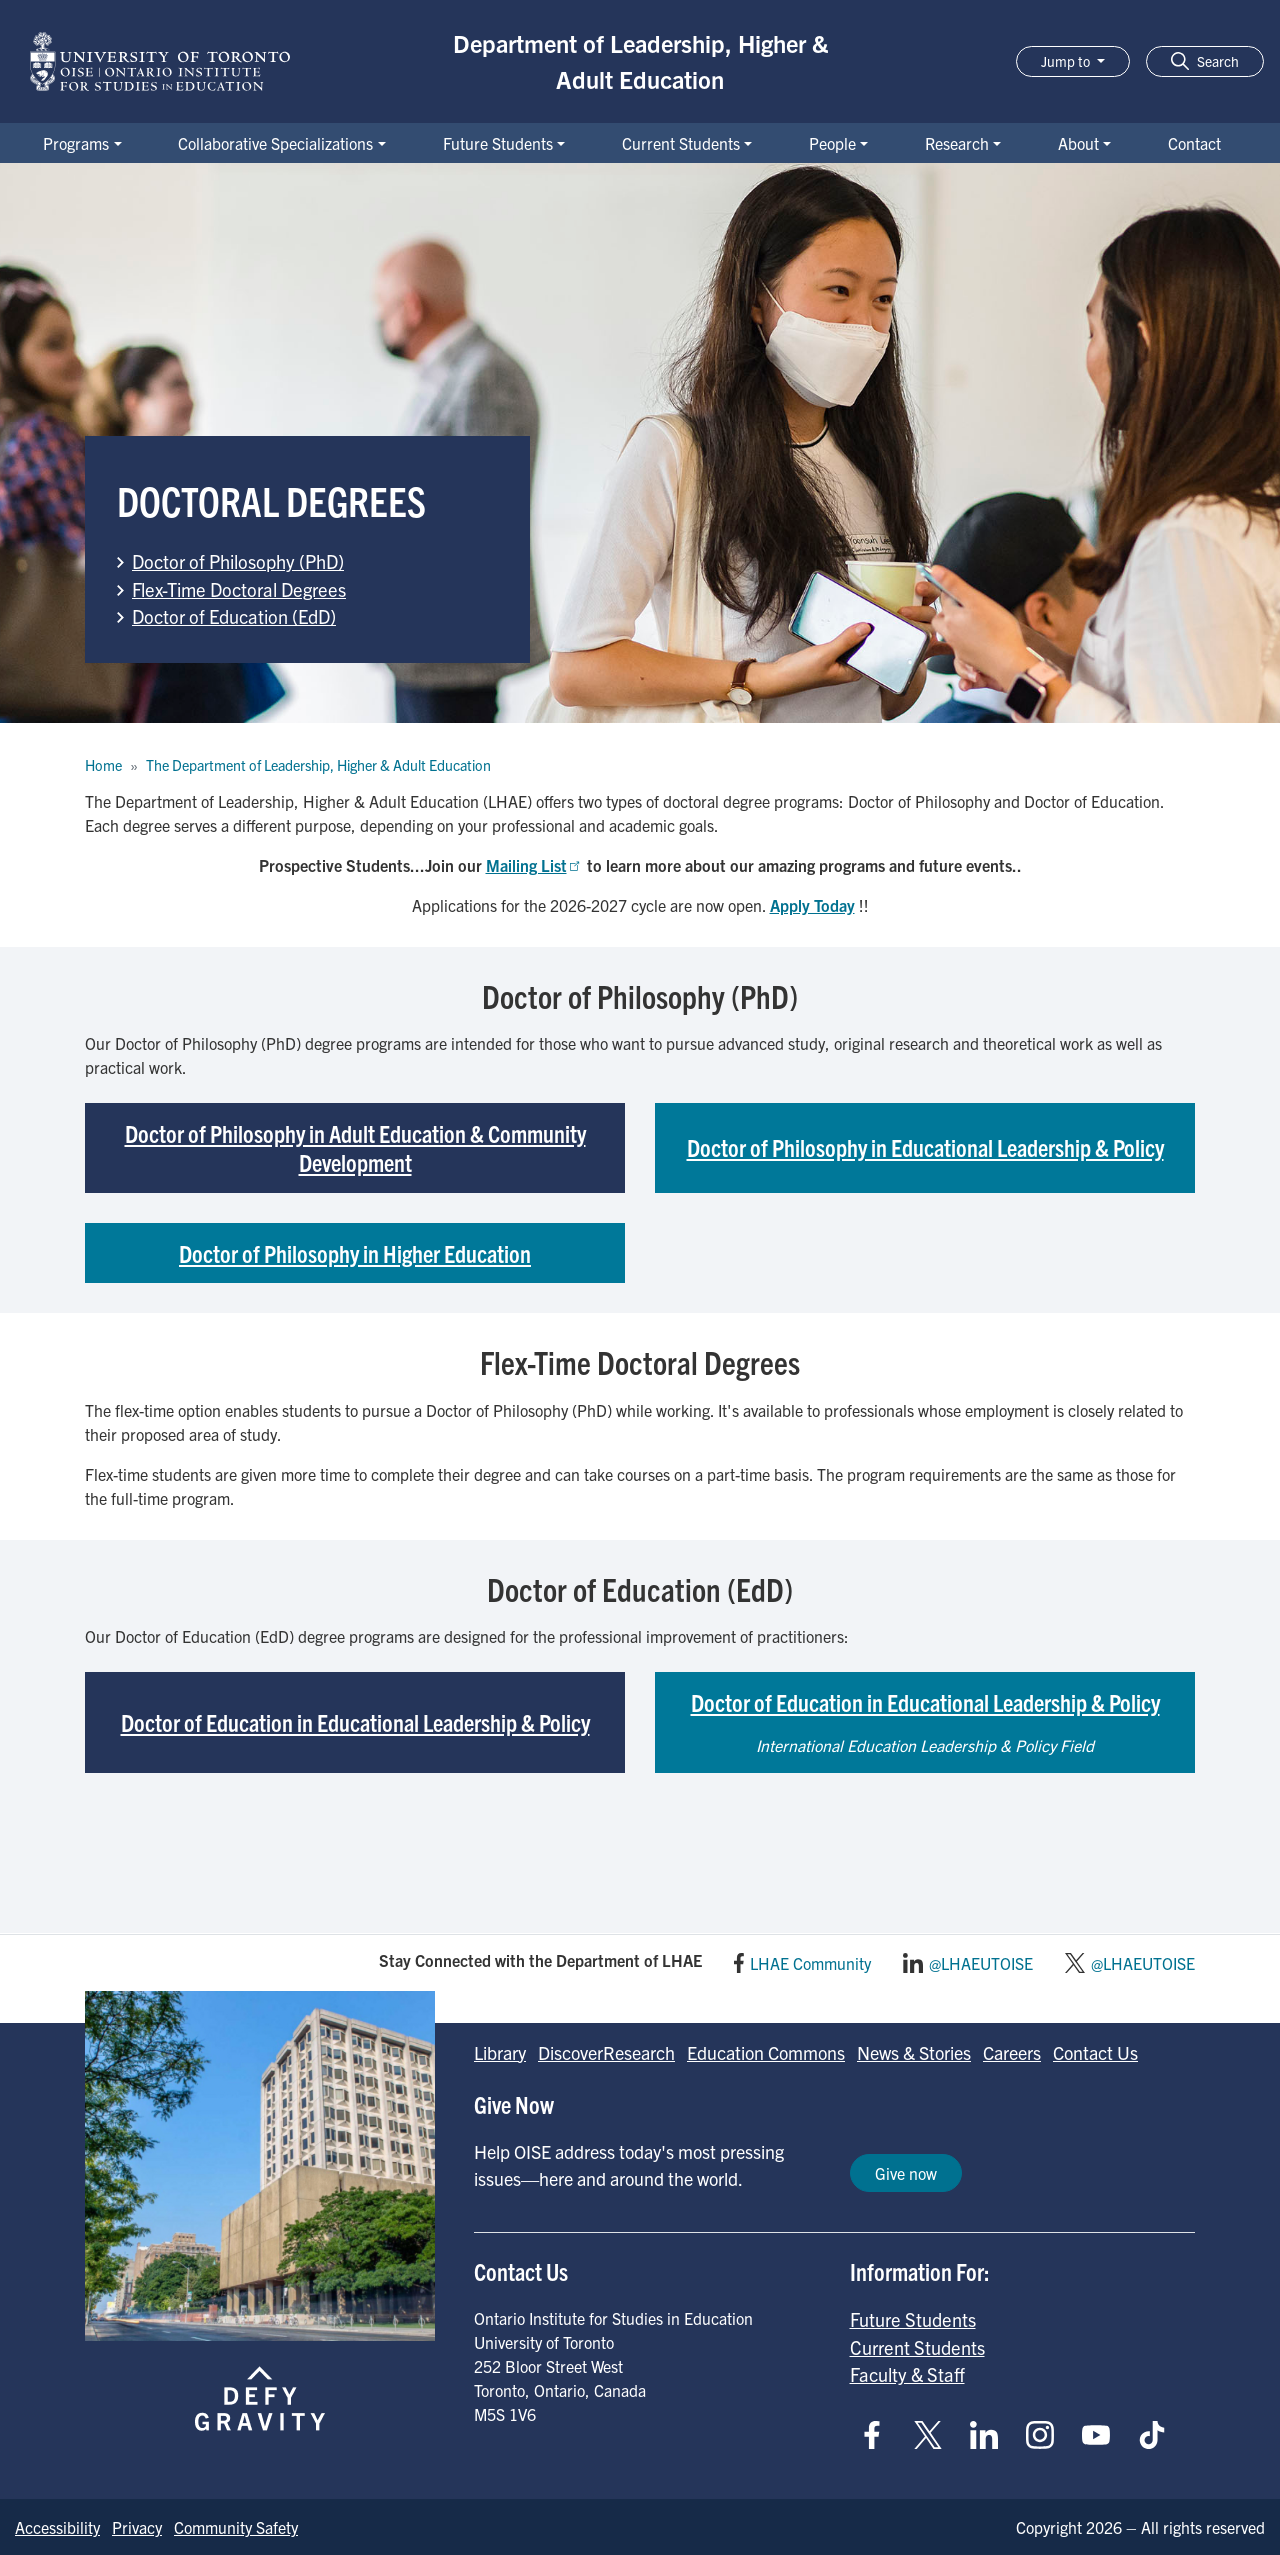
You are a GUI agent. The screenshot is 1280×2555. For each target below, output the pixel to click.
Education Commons (766, 2052)
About (1078, 143)
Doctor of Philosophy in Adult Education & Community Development (355, 1147)
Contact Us (1095, 2052)
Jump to (1067, 61)
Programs (76, 143)
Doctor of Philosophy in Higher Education (355, 1253)
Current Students (681, 143)
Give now (906, 2173)
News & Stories (914, 2052)
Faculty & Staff (907, 2374)
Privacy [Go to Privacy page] (137, 2527)
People (832, 143)
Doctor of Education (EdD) (234, 616)
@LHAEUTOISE (981, 1963)
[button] (1205, 61)
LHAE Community (810, 1963)
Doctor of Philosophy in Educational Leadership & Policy (925, 1147)
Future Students (498, 143)
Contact (1194, 143)
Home (103, 765)
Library (500, 2052)
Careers (1012, 2052)
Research (957, 143)
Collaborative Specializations (275, 143)
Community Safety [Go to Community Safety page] (236, 2527)
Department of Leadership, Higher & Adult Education (640, 61)
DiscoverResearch (606, 2052)
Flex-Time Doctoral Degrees (239, 589)
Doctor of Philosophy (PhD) (238, 561)
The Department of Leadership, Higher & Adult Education (318, 765)
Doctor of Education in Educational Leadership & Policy (355, 1722)
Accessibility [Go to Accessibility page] (57, 2527)
